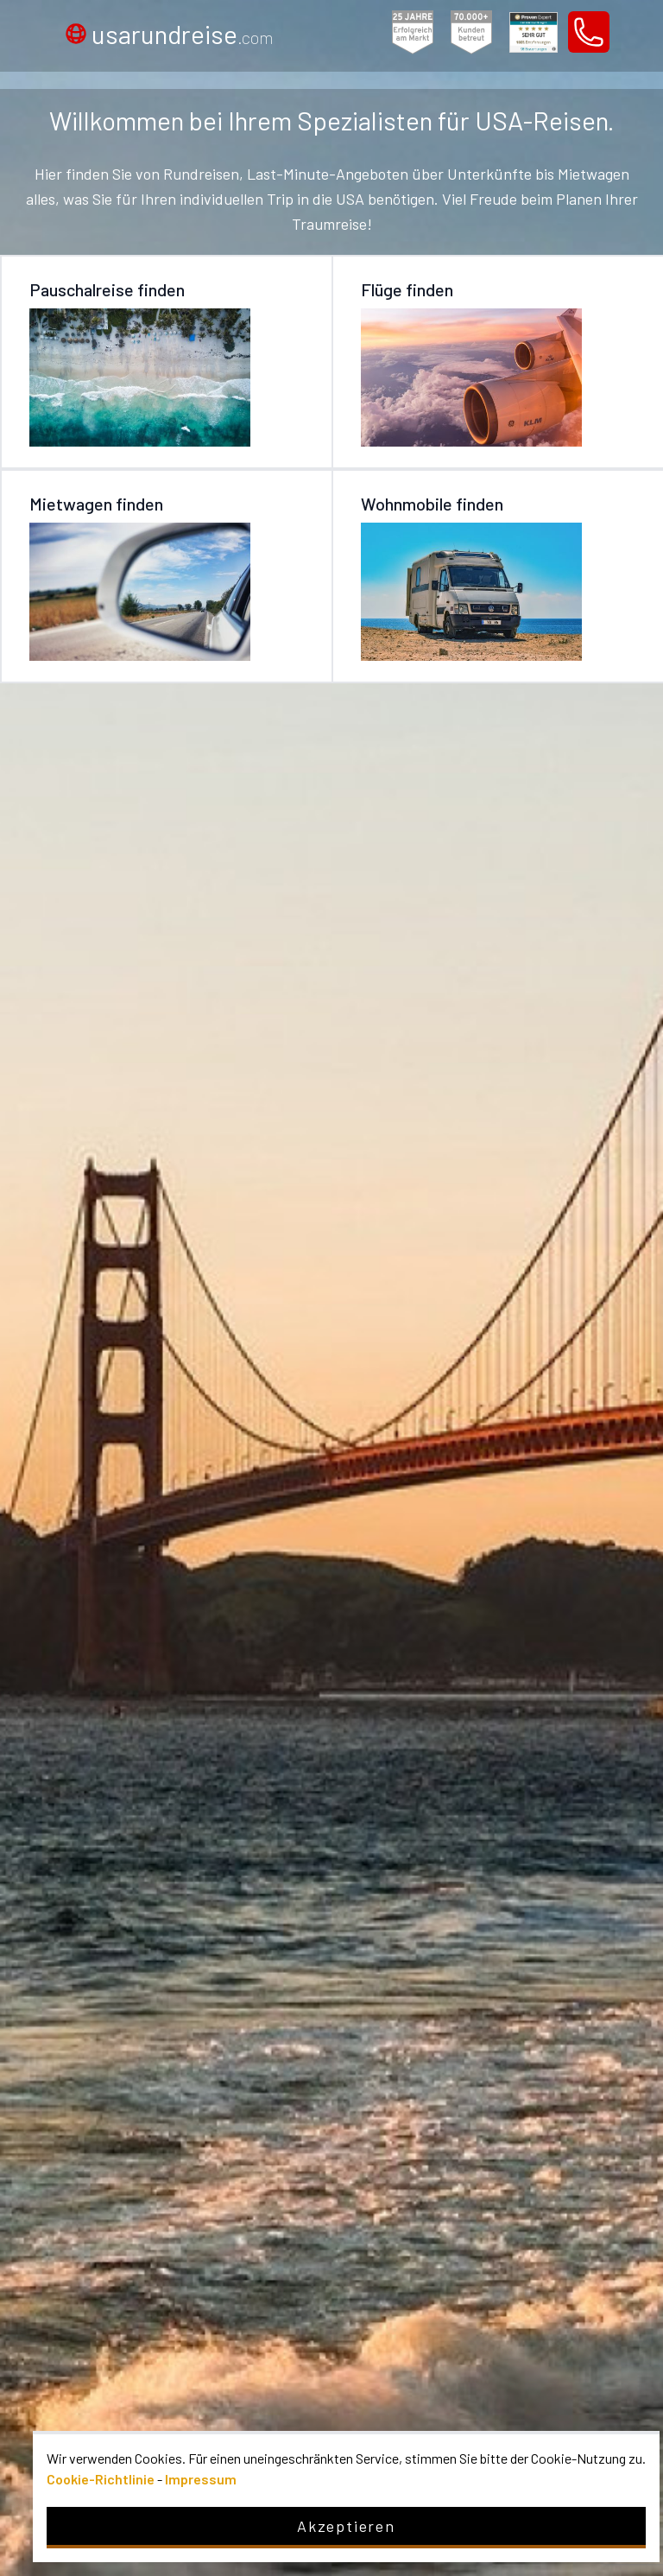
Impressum (201, 2479)
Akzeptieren (346, 2525)
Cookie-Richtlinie (101, 2479)
